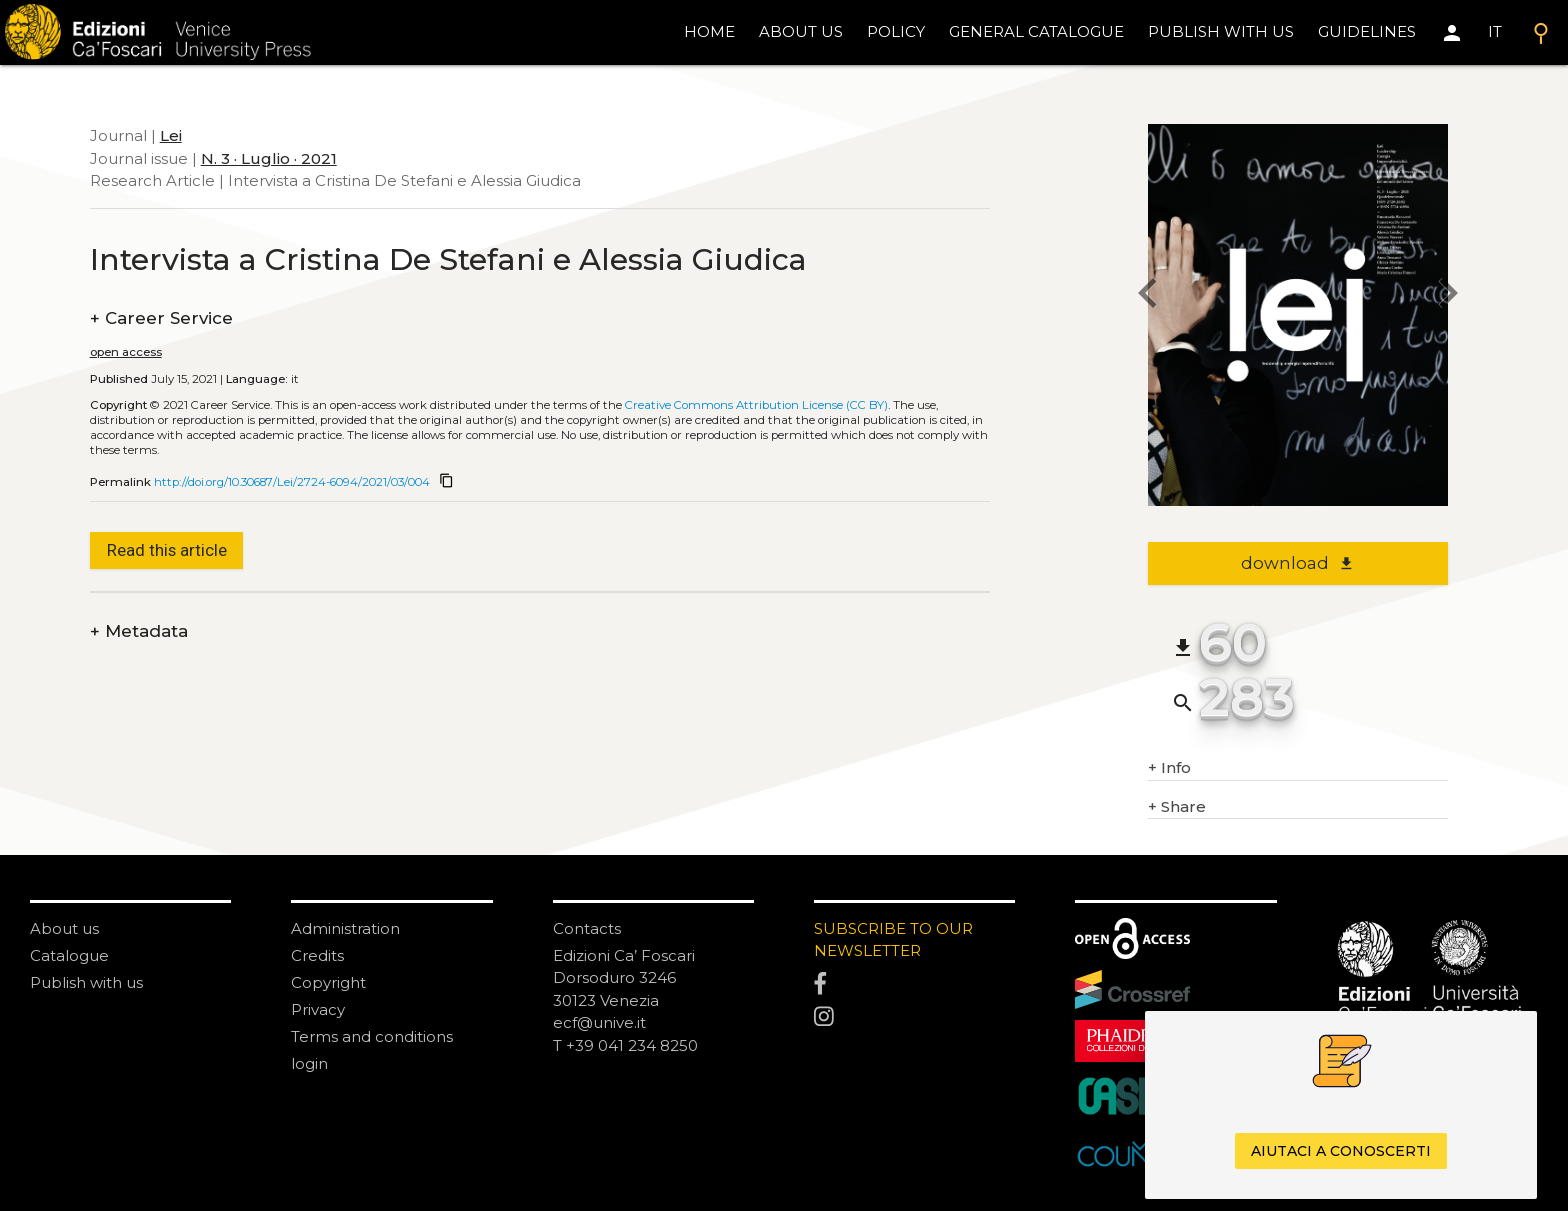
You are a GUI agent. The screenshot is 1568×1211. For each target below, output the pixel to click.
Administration (345, 928)
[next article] (1448, 295)
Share (1177, 807)
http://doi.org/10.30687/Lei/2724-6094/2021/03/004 (292, 482)
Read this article (167, 550)
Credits (317, 955)
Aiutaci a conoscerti (1341, 1151)
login (309, 1063)
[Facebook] (914, 984)
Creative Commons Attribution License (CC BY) (756, 405)
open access (126, 352)
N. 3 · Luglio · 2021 (269, 158)
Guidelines (1367, 31)
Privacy (318, 1009)
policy (896, 31)
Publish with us (1221, 31)
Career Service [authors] (161, 318)
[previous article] (1148, 295)
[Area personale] (1452, 33)
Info (1169, 768)
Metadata (139, 631)
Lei (171, 135)
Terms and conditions (372, 1036)
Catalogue (69, 955)
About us (801, 31)
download (1297, 563)
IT (1495, 31)
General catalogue (1036, 31)
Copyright (328, 982)
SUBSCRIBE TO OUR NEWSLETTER (893, 940)
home (709, 31)
